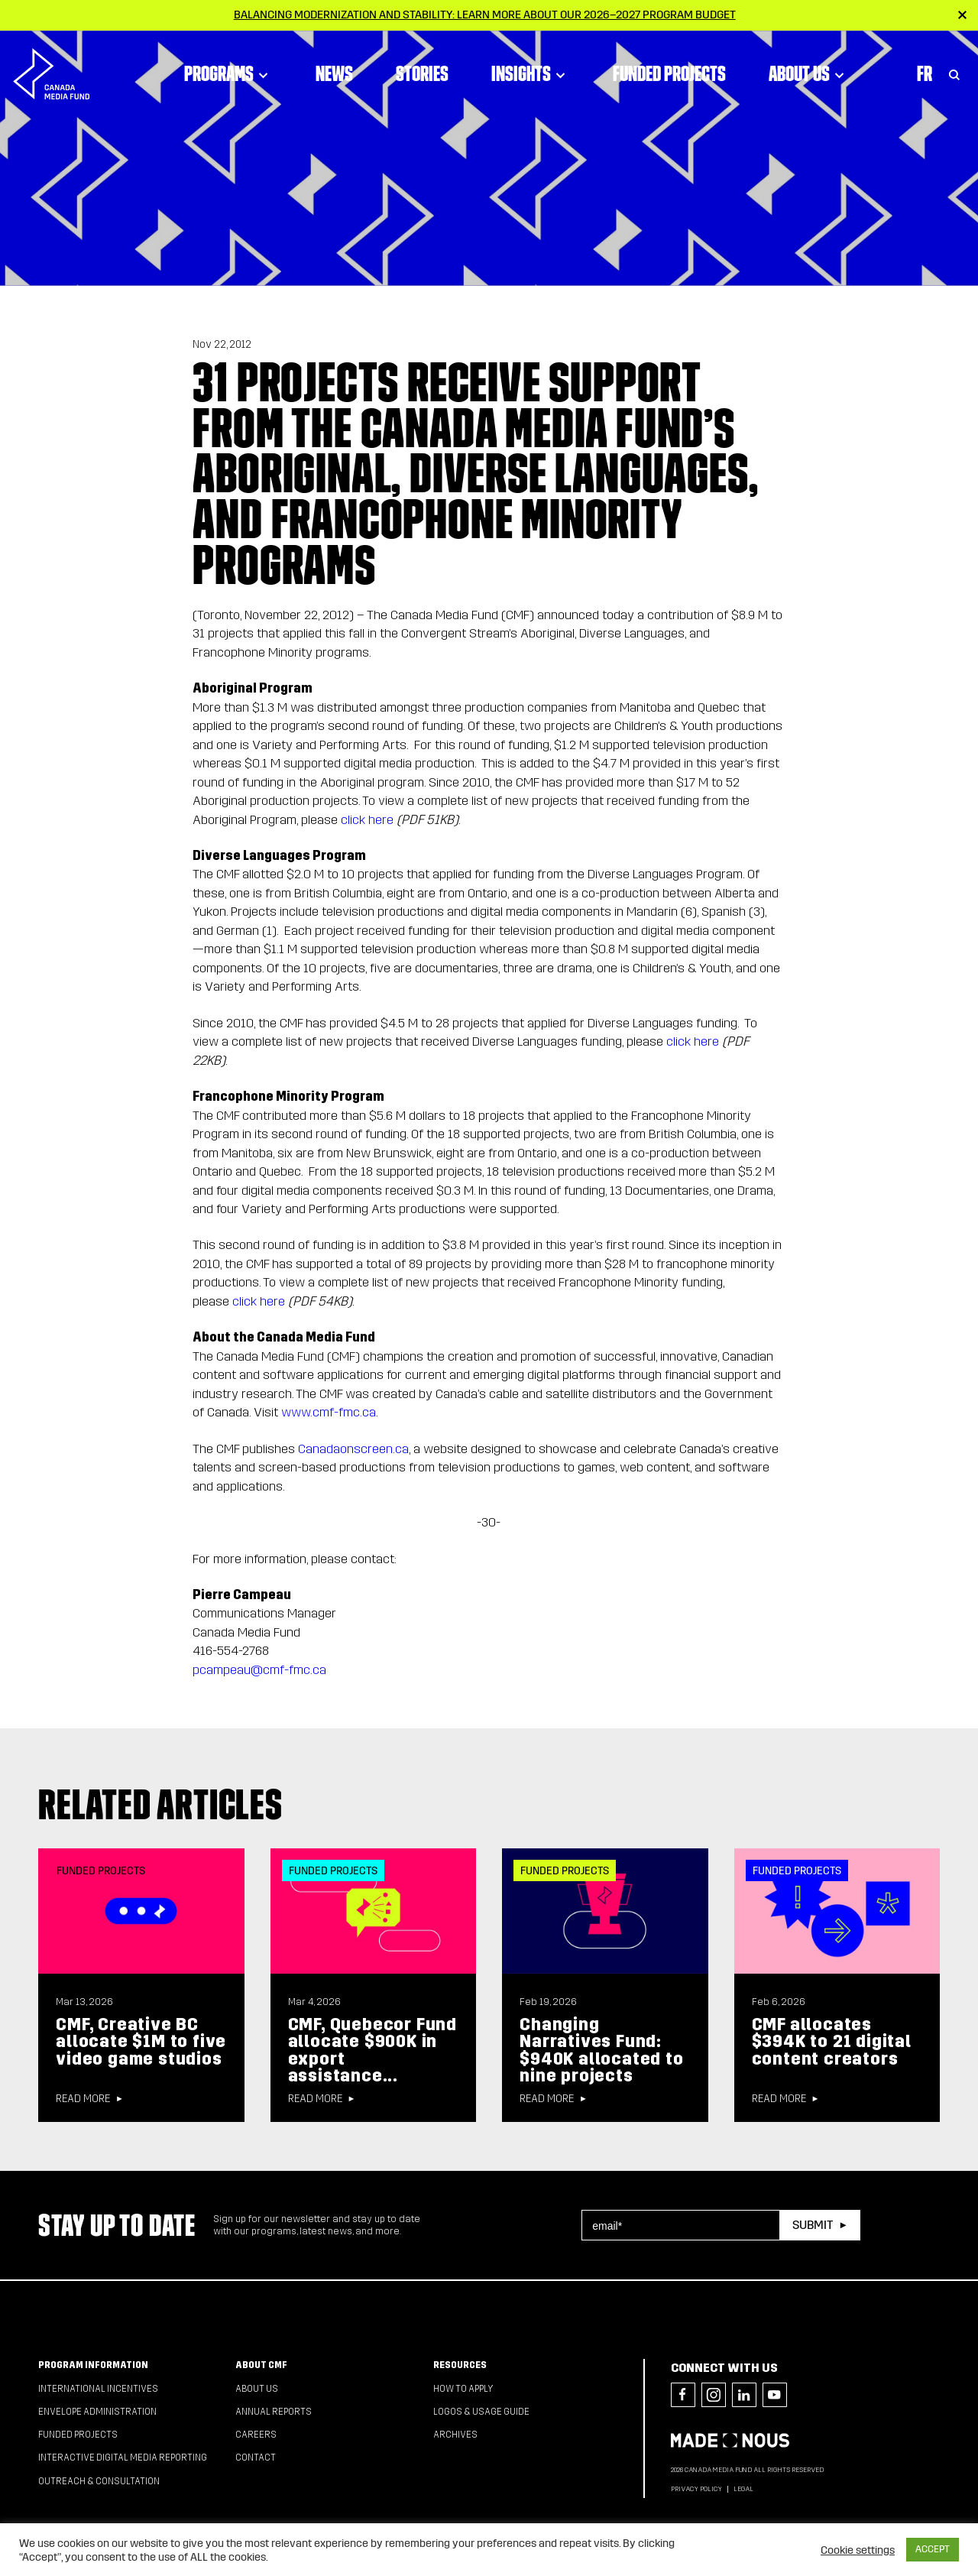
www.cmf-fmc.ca (328, 1412)
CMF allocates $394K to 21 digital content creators (832, 2041)
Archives (455, 2434)
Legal (743, 2489)
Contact (255, 2457)
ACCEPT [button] (932, 2549)
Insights (530, 73)
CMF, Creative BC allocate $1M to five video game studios (141, 2041)
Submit (812, 2225)
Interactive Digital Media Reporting (122, 2457)
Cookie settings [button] (858, 2550)
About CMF (261, 2365)
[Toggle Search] (954, 72)
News (334, 73)
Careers (256, 2434)
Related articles (160, 1804)
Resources (460, 2365)
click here (367, 820)
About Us (809, 73)
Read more (83, 2099)
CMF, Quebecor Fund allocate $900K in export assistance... (372, 2050)
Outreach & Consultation (99, 2481)
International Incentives (98, 2388)
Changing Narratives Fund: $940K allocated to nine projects (601, 2050)
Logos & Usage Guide (481, 2411)
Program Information (93, 2365)
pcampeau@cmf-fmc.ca (259, 1670)
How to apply (463, 2388)
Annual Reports (273, 2411)
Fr (924, 73)
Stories (422, 73)
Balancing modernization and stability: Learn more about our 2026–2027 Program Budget (485, 14)
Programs (228, 73)
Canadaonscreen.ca (353, 1449)
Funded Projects (669, 73)
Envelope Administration (97, 2411)
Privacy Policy (696, 2489)
